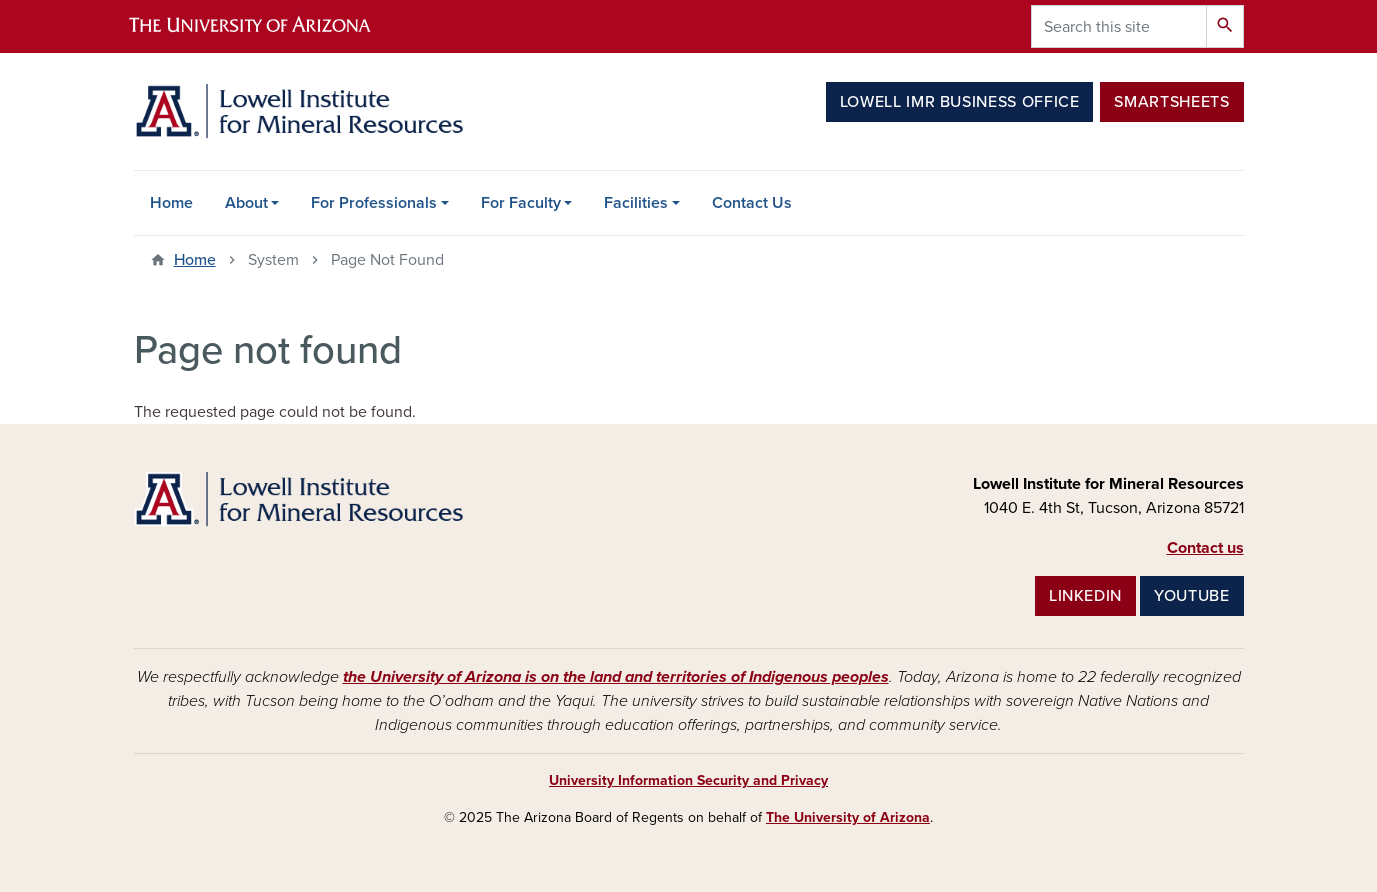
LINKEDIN (1085, 596)
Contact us (1205, 548)
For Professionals (374, 203)
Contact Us (752, 203)
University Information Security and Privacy (688, 780)
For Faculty (521, 203)
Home (171, 203)
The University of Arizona (848, 817)
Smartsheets (1171, 102)
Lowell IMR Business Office (960, 102)
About (246, 203)
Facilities (636, 203)
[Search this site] (1119, 26)
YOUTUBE (1191, 596)
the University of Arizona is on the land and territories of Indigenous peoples (616, 677)
